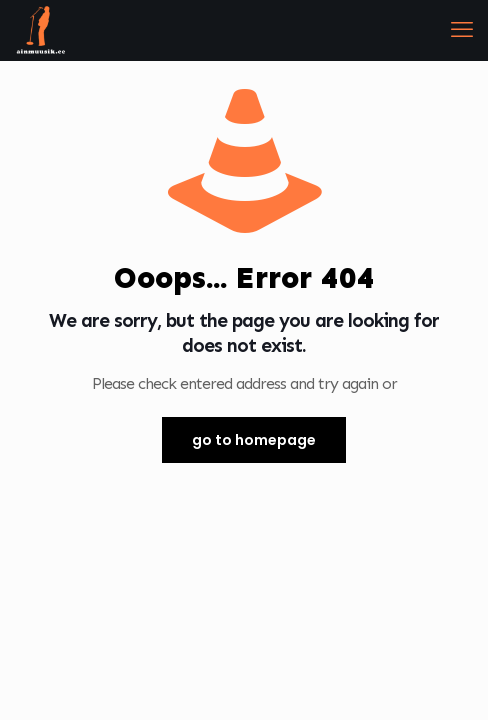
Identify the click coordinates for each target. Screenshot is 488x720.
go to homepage (254, 440)
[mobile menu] (461, 30)
